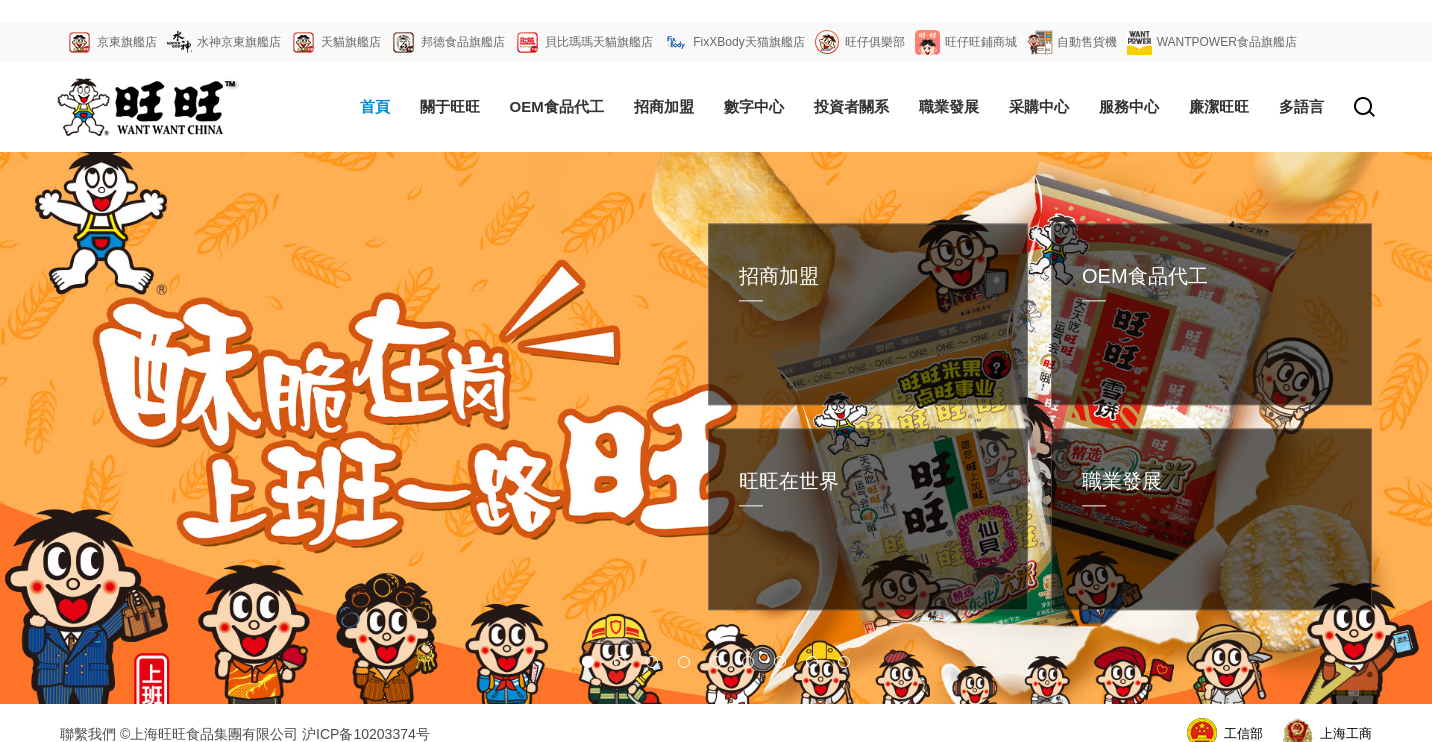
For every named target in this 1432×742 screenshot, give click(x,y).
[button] (588, 662)
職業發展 (949, 106)
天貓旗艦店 (351, 42)
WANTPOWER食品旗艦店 (1227, 42)
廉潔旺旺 (1219, 106)
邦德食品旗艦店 (463, 42)
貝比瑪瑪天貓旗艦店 (599, 42)
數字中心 (754, 106)
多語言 (1301, 106)
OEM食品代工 (557, 106)
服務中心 (1129, 106)
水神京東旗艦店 (239, 42)
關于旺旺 (450, 106)
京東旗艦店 (127, 42)
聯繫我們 (88, 734)
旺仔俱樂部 (875, 42)
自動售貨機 (1087, 42)
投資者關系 (851, 106)
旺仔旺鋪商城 (981, 42)
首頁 (375, 106)
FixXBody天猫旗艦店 (748, 42)
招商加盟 (664, 106)
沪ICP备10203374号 (366, 734)
